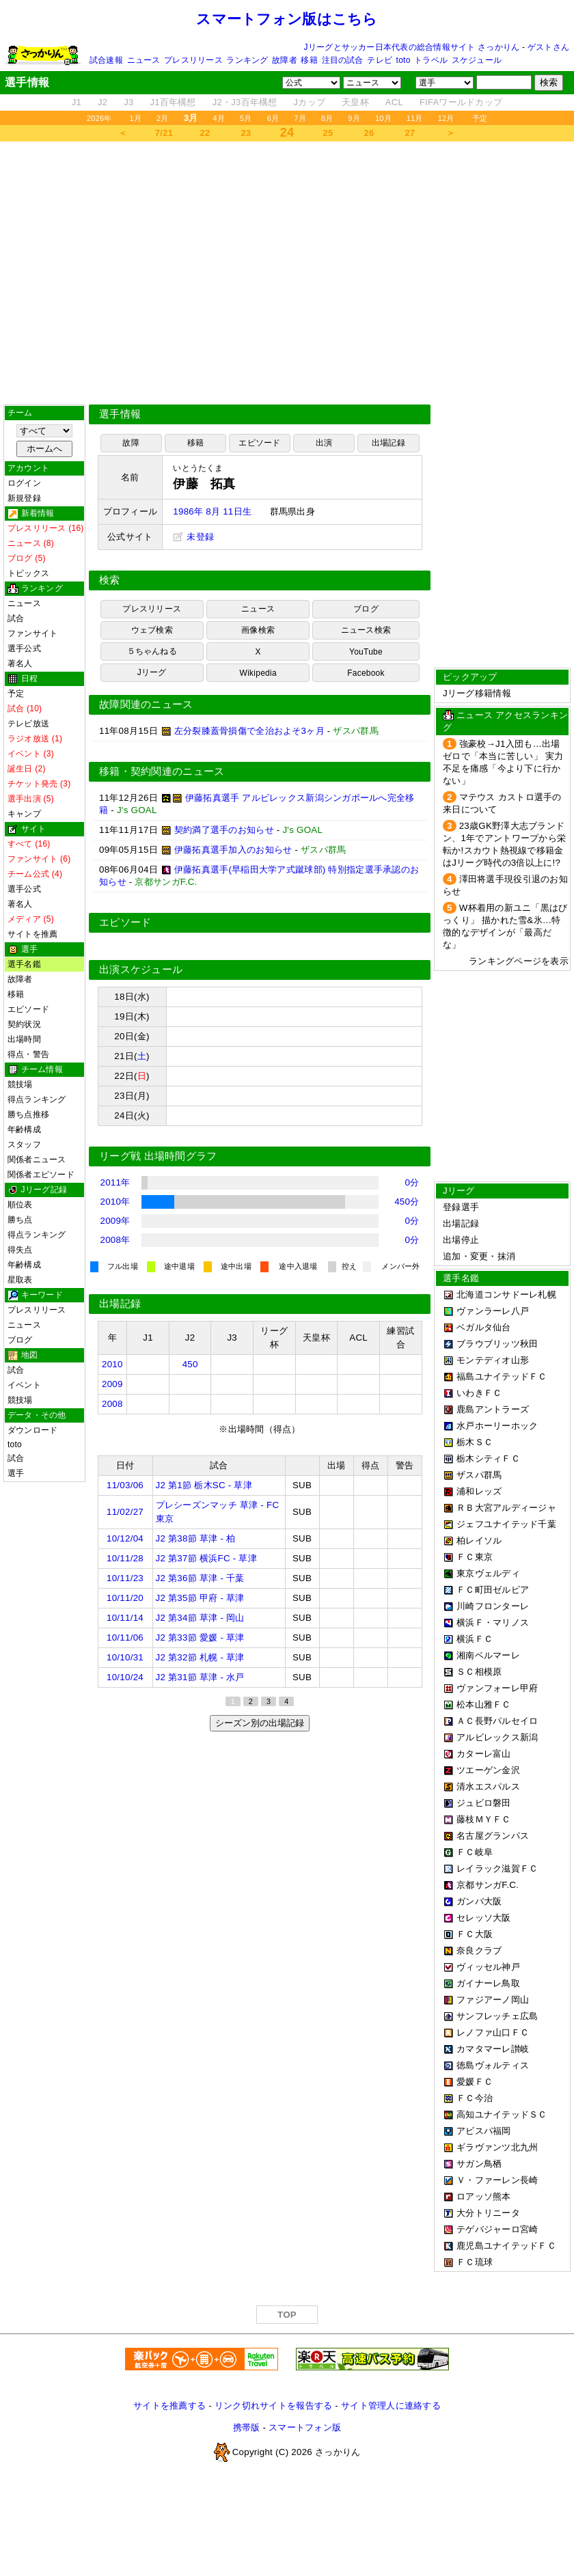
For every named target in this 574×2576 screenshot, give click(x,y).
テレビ (379, 60)
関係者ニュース (37, 1159)
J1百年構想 (172, 102)
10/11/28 (125, 1558)
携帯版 (246, 2427)
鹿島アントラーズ (492, 1409)
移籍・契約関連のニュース (162, 771)
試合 (16, 618)
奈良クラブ (479, 1950)
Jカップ (310, 102)
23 (246, 133)
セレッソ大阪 (483, 1918)
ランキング (247, 60)
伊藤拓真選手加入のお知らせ (233, 850)
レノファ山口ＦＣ (492, 2032)
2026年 (99, 118)
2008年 (115, 1240)
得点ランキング (37, 1099)
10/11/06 (125, 1637)
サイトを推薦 (32, 934)
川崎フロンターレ (492, 1606)
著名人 (20, 663)
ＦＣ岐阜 (474, 1852)
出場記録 (388, 443)
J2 (102, 102)
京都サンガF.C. (487, 1885)
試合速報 (106, 60)
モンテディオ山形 (492, 1360)
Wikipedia (258, 673)
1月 (136, 118)
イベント (24, 1385)
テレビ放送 (28, 723)
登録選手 (461, 1207)
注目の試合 (343, 60)
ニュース (144, 60)
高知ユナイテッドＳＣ (501, 2114)
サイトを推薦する (169, 2405)
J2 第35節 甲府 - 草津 (200, 1598)
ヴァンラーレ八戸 (492, 1311)
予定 (479, 118)
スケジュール (477, 60)
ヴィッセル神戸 (488, 1967)
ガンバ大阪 (479, 1901)
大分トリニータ (488, 2213)
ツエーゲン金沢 (488, 1770)
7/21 (164, 133)
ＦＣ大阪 (474, 1934)
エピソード (28, 1009)
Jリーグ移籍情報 (477, 693)
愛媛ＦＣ (474, 2082)
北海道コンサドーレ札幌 (506, 1294)
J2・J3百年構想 (245, 102)
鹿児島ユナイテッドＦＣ (506, 2246)
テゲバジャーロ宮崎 (497, 2229)
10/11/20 (125, 1598)
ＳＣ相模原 (479, 1672)
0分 (412, 1182)
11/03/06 (125, 1485)
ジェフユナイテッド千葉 (506, 1524)
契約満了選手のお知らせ (224, 830)
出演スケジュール (140, 969)
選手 (16, 1473)
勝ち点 (20, 1219)
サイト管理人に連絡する (391, 2405)
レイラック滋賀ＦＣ (497, 1868)
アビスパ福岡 (483, 2131)
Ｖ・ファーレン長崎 (497, 2180)
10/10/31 (125, 1657)
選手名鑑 (24, 964)
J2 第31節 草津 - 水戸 (200, 1677)
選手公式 (24, 648)
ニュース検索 (366, 630)
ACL (394, 102)
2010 (112, 1364)
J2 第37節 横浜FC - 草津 (206, 1558)
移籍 (309, 60)
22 (205, 133)
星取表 (20, 1280)
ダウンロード (32, 1430)
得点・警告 (28, 1054)
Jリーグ (152, 672)
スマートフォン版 (305, 2427)
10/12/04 (125, 1538)
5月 (246, 118)
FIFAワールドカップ (461, 102)
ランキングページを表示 (519, 961)
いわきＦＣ (479, 1393)
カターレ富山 (483, 1754)
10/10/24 (125, 1677)
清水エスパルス (488, 1786)
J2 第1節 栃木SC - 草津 (204, 1485)
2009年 (115, 1221)
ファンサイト (32, 633)
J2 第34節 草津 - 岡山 (200, 1618)
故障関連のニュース (146, 704)
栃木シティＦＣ (488, 1458)
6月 (273, 118)
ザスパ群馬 (479, 1475)
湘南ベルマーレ (488, 1655)
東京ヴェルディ (488, 1573)
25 (328, 133)
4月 (219, 118)
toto (403, 60)
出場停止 (461, 1240)
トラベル (431, 60)
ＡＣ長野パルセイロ (497, 1721)
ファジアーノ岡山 (492, 2000)
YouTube (366, 652)
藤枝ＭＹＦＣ (483, 1819)
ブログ (20, 1340)
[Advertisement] (287, 273)
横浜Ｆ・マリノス (492, 1622)
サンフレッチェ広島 (497, 2016)
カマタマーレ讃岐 (492, 2049)
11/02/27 (125, 1512)
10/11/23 (125, 1578)
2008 (112, 1404)
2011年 (115, 1182)
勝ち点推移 (28, 1114)
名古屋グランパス (492, 1836)
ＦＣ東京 (474, 1557)
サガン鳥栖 (479, 2164)
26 (369, 133)
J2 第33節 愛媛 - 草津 (200, 1637)
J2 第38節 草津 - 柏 (196, 1538)
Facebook (366, 673)
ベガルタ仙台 (483, 1327)
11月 (415, 118)
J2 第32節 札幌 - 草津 (200, 1657)
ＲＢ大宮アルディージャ (506, 1508)
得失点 (20, 1250)
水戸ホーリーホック (497, 1426)
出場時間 (24, 1039)
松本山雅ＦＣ (483, 1704)
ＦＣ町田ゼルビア (492, 1590)
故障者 (284, 60)
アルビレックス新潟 (497, 1737)
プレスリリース (193, 60)
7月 (300, 118)
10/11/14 (125, 1618)
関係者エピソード (41, 1174)
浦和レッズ (479, 1491)
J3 (128, 102)
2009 (112, 1384)
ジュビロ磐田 (483, 1803)
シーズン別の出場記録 (259, 1723)
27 (410, 133)
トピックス (28, 573)
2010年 (115, 1201)
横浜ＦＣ (474, 1639)
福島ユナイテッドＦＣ (501, 1376)
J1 (76, 102)
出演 (324, 443)
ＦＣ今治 (474, 2098)
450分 (406, 1201)
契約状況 (24, 1024)
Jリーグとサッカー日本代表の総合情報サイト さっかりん (412, 47)
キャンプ (24, 814)
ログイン (24, 483)
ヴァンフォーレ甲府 (497, 1688)
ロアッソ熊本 (483, 2196)
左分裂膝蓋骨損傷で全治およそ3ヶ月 (249, 731)
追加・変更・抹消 (479, 1256)
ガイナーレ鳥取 (488, 1983)
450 (190, 1364)
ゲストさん (548, 47)
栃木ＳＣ (474, 1442)
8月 (327, 118)
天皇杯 (355, 102)
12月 (446, 118)
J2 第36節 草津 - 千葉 (200, 1578)
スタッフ (24, 1144)
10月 (383, 118)
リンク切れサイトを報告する (273, 2405)
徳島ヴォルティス (492, 2065)
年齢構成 (24, 1129)
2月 (162, 118)
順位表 (20, 1204)
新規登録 (24, 498)
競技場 (20, 1084)
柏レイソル (479, 1540)
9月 (354, 118)
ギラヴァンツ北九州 (497, 2147)
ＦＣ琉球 (474, 2262)
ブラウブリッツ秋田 (497, 1344)
